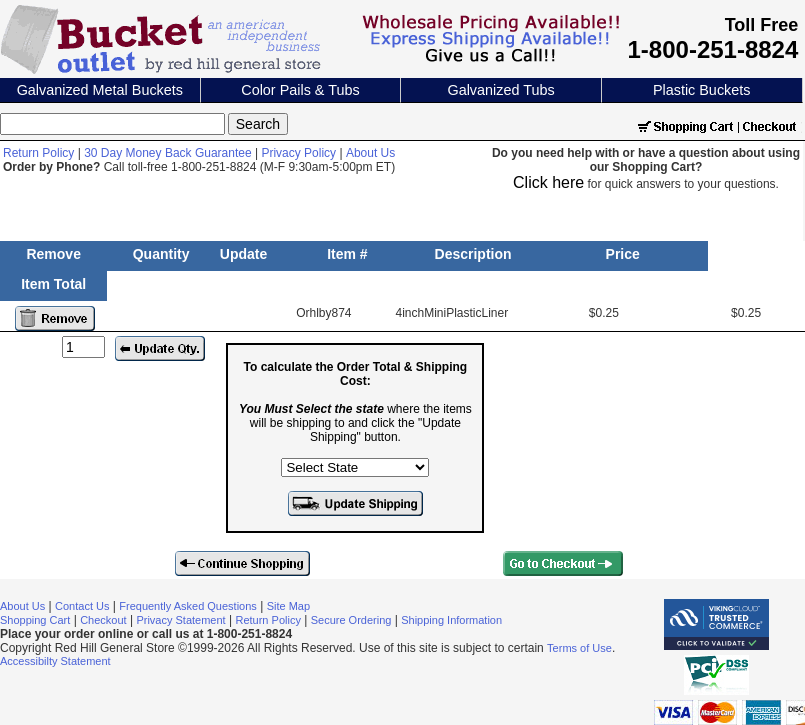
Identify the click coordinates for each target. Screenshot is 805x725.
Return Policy (38, 153)
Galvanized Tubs (500, 90)
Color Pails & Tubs (300, 90)
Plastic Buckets (702, 90)
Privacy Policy (298, 153)
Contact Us (82, 606)
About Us (370, 153)
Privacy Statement (180, 620)
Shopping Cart (35, 620)
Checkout (103, 620)
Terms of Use (579, 648)
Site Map (288, 606)
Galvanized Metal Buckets (100, 90)
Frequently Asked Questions (188, 606)
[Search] (112, 124)
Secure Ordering (351, 620)
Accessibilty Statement (55, 661)
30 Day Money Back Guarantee (167, 153)
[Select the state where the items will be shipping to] (355, 467)
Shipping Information (451, 620)
